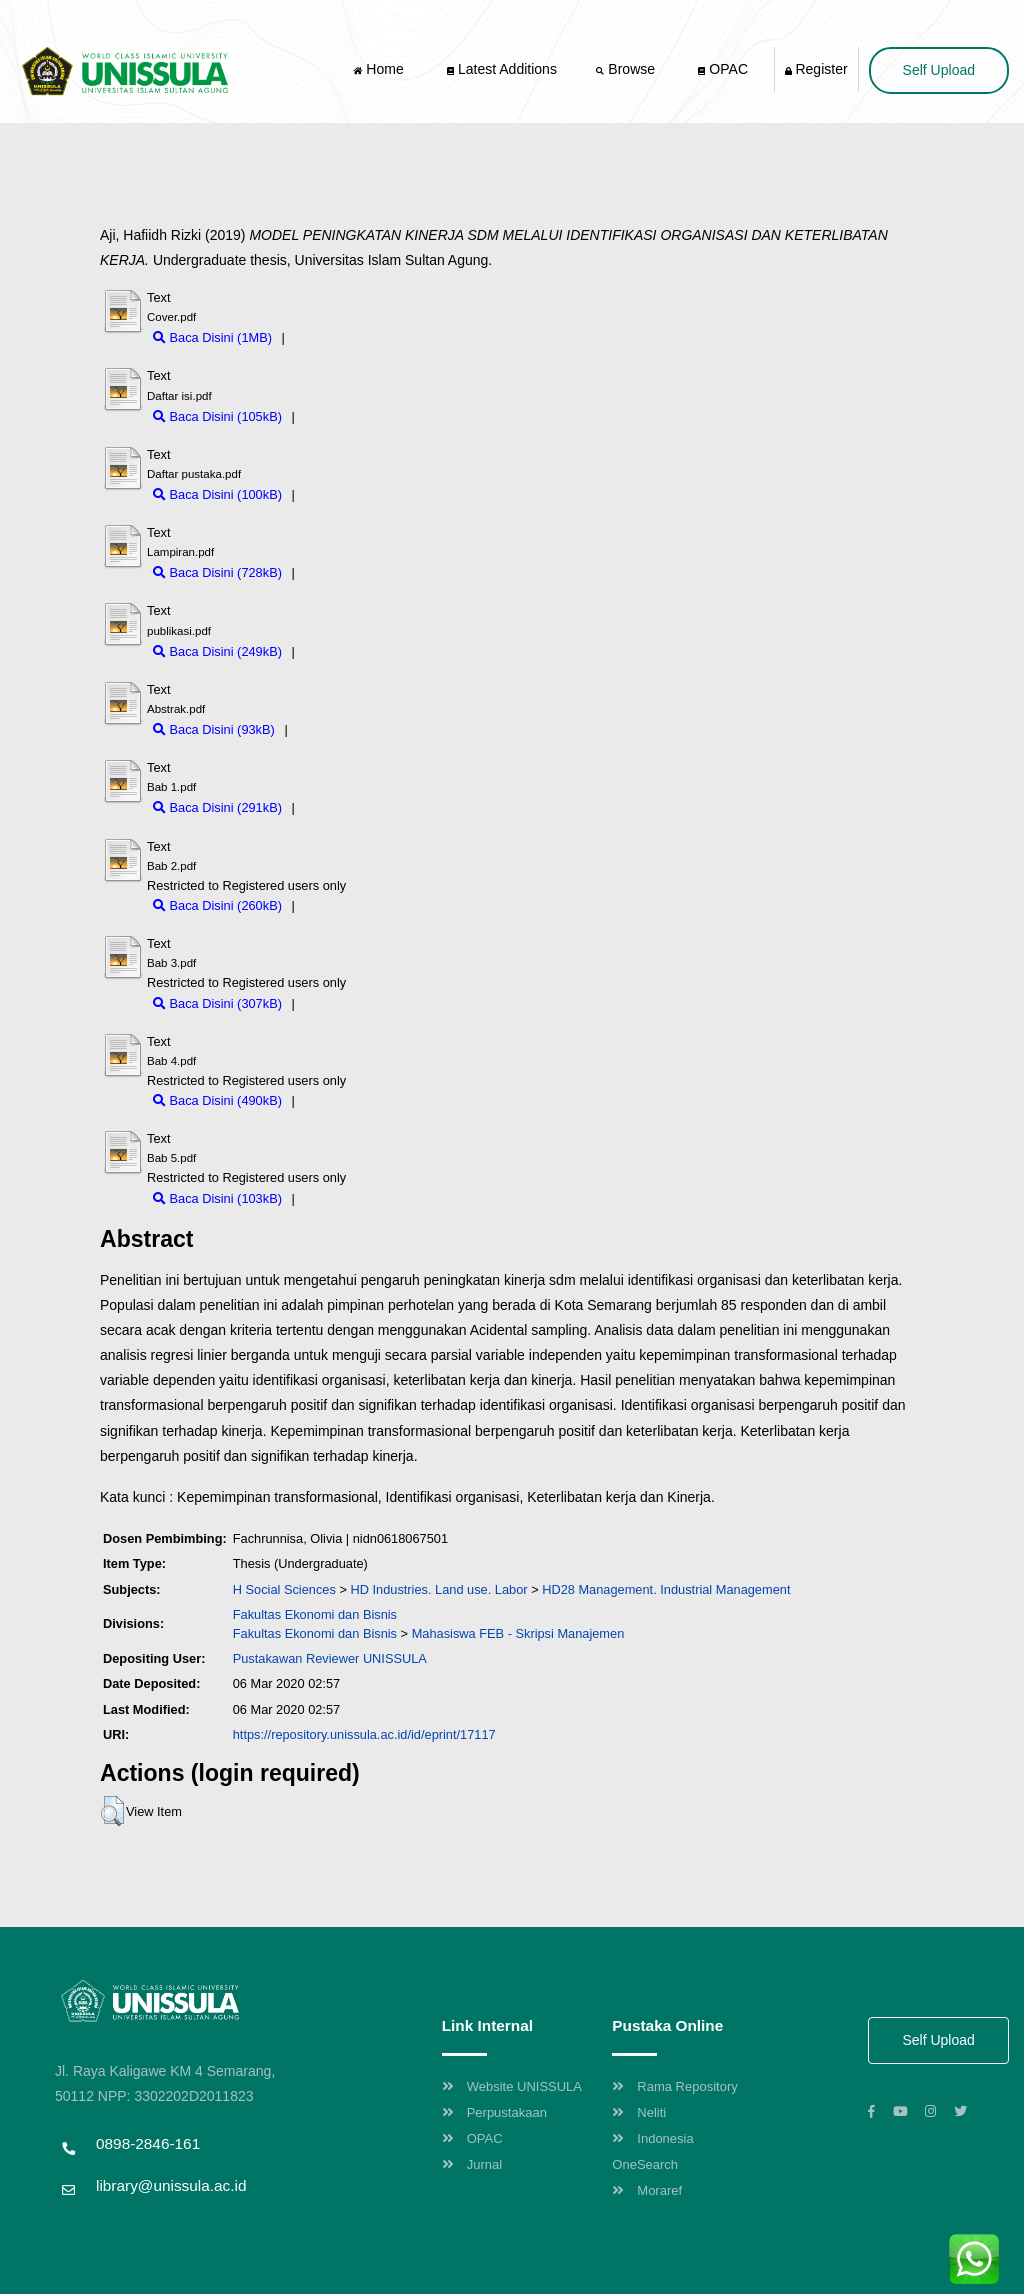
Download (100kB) (350, 494)
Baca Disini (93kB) (214, 729)
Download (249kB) (350, 651)
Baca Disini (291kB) (217, 807)
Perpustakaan (494, 2112)
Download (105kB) (350, 416)
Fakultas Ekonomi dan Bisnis (315, 1614)
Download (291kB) (350, 807)
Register (816, 69)
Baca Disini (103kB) (217, 1198)
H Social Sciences (284, 1589)
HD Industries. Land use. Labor (438, 1589)
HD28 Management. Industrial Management (666, 1589)
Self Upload (939, 70)
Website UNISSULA (512, 2086)
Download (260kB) (350, 905)
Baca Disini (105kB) (217, 416)
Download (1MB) (335, 337)
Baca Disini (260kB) (217, 905)
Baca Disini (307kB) (217, 1003)
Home (380, 69)
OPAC (723, 69)
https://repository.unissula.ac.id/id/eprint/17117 (364, 1734)
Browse (627, 69)
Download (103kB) (350, 1198)
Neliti (639, 2112)
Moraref (647, 2190)
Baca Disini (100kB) (217, 494)
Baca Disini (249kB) (217, 651)
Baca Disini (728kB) (217, 572)
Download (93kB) (340, 729)
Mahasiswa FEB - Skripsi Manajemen (518, 1633)
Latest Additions (502, 69)
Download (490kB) (350, 1100)
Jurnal (472, 2164)
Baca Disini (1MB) (212, 337)
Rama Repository (674, 2086)
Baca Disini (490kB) (217, 1100)
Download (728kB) (350, 572)
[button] (112, 1811)
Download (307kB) (350, 1003)
